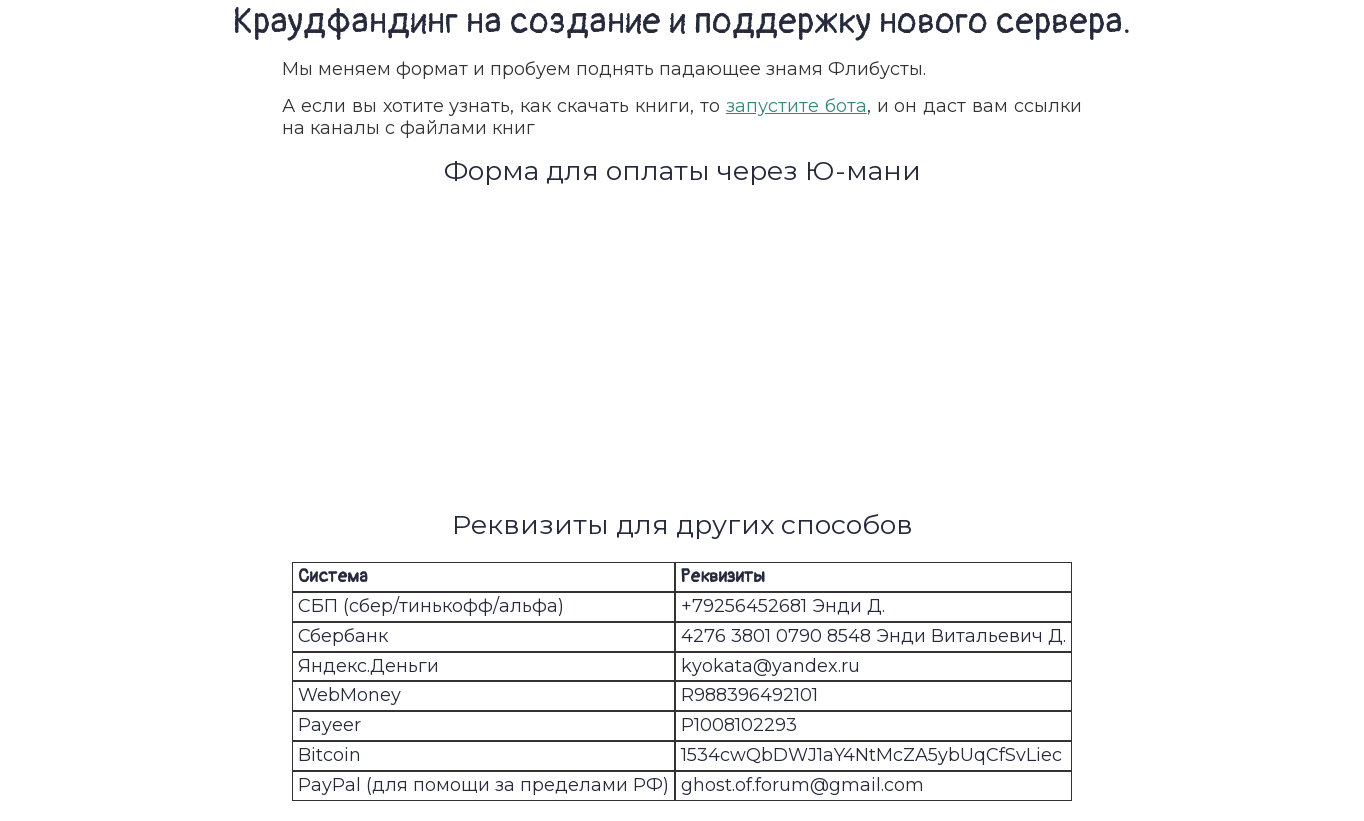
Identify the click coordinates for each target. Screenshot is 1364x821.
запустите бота (796, 106)
